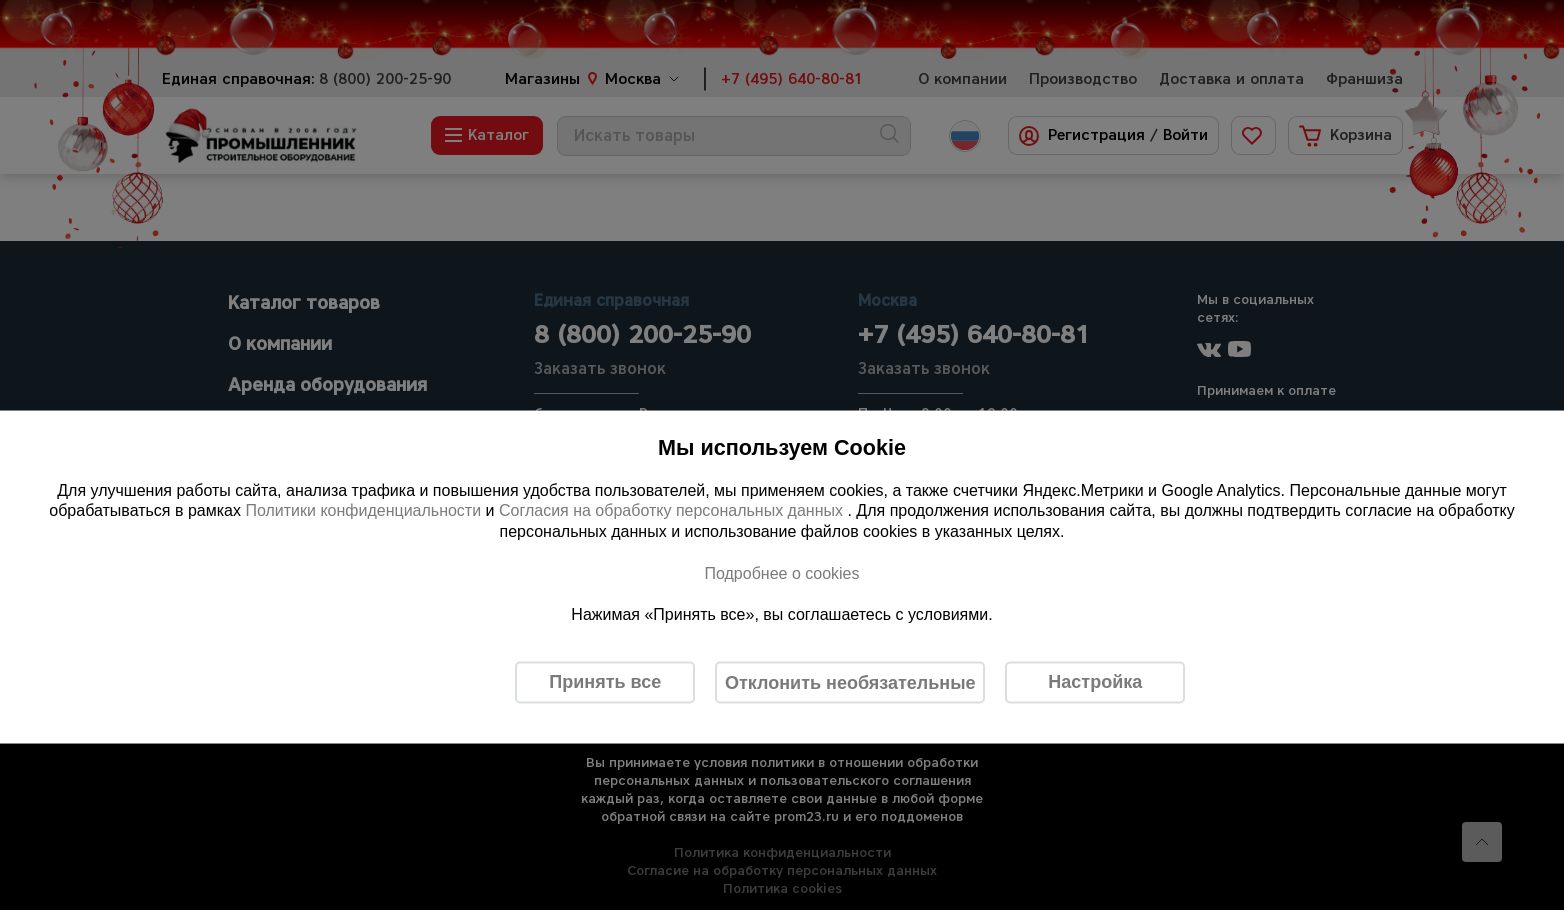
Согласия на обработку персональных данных (673, 510)
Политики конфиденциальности (363, 510)
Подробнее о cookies (781, 572)
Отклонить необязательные (850, 682)
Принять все (605, 682)
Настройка (1095, 682)
